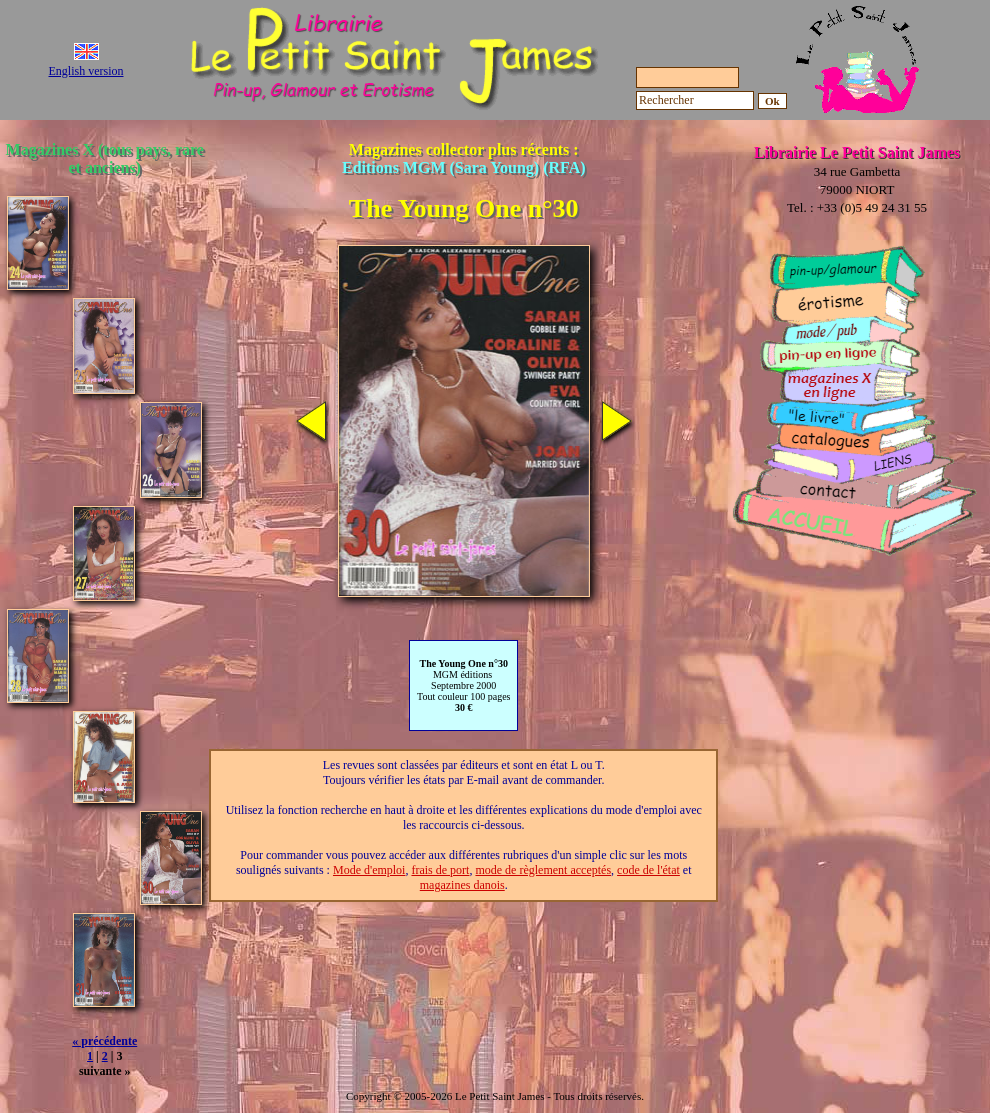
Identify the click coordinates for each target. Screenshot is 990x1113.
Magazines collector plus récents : (464, 158)
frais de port (440, 870)
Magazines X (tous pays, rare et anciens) (105, 158)
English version (86, 71)
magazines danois (462, 885)
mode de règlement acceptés (543, 870)
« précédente (104, 1041)
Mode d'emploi (369, 870)
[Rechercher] (695, 100)
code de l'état (648, 870)
